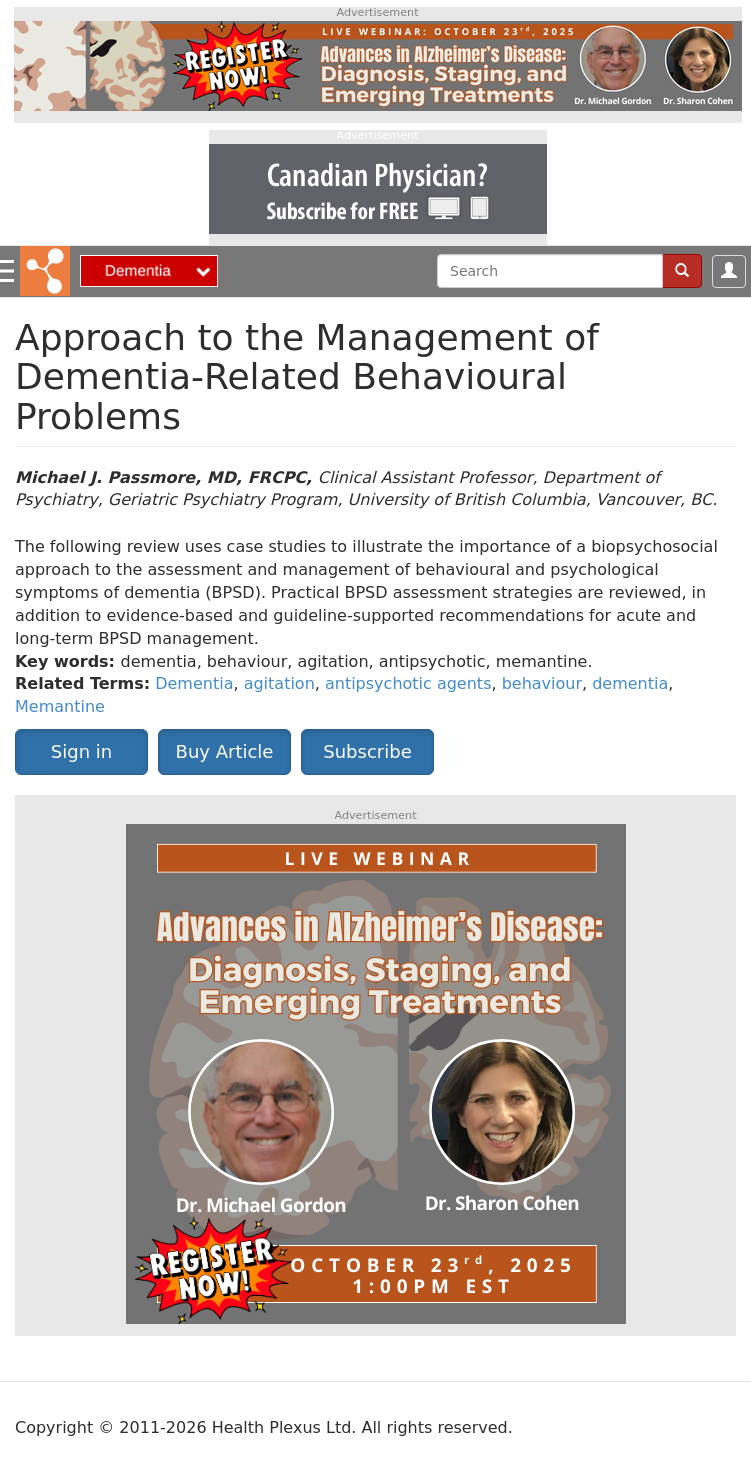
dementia (630, 683)
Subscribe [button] (367, 751)
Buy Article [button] (225, 751)
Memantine (60, 706)
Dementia (194, 683)
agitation (279, 683)
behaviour (542, 683)
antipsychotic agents (408, 683)
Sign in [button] (81, 751)
